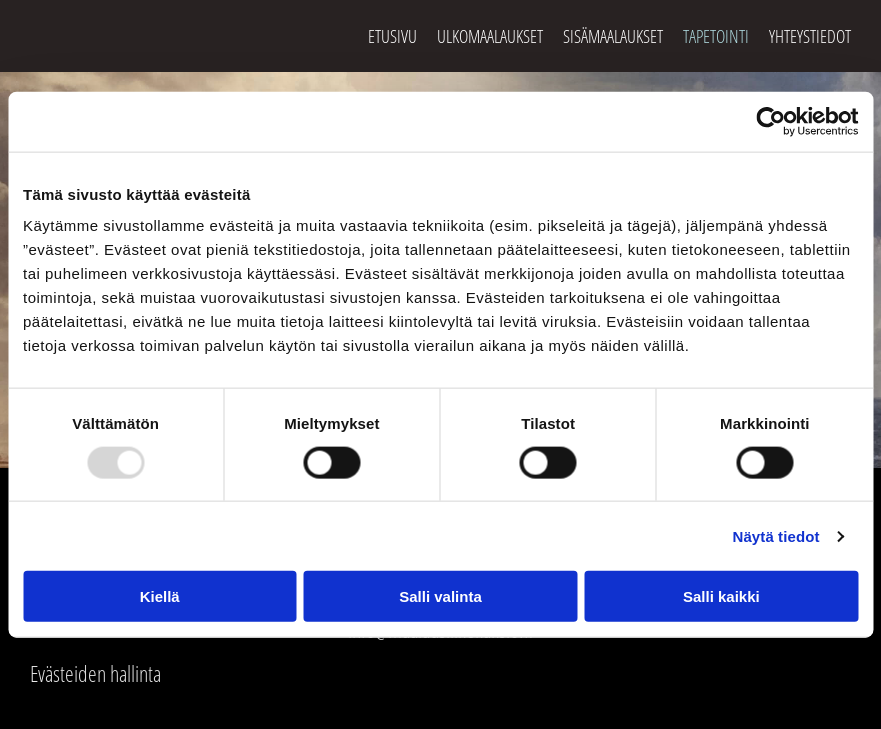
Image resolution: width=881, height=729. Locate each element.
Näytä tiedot (776, 535)
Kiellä (160, 596)
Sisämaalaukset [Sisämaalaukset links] (613, 36)
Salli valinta (440, 596)
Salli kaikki (721, 596)
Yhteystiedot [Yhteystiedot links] (810, 36)
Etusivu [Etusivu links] (392, 36)
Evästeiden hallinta (95, 673)
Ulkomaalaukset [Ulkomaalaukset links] (490, 36)
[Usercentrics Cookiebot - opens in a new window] (770, 121)
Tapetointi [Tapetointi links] (716, 36)
